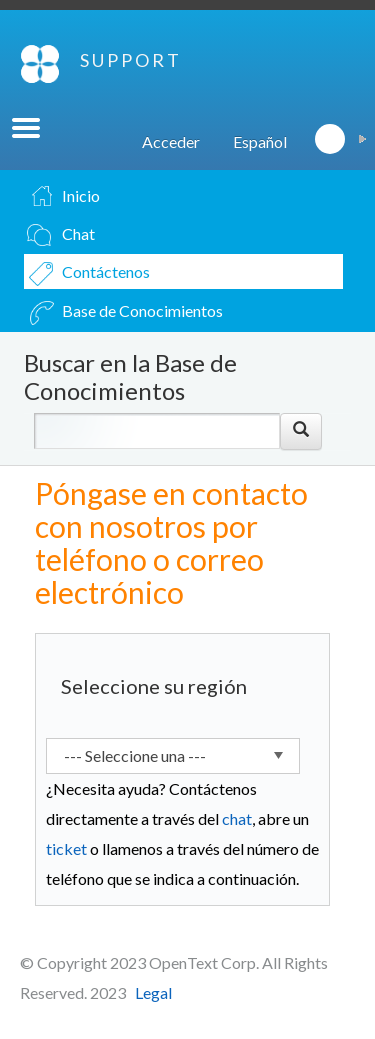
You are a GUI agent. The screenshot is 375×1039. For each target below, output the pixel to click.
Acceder (171, 141)
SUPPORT (131, 60)
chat (237, 818)
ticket (66, 848)
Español (260, 141)
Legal (153, 992)
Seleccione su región (154, 686)
